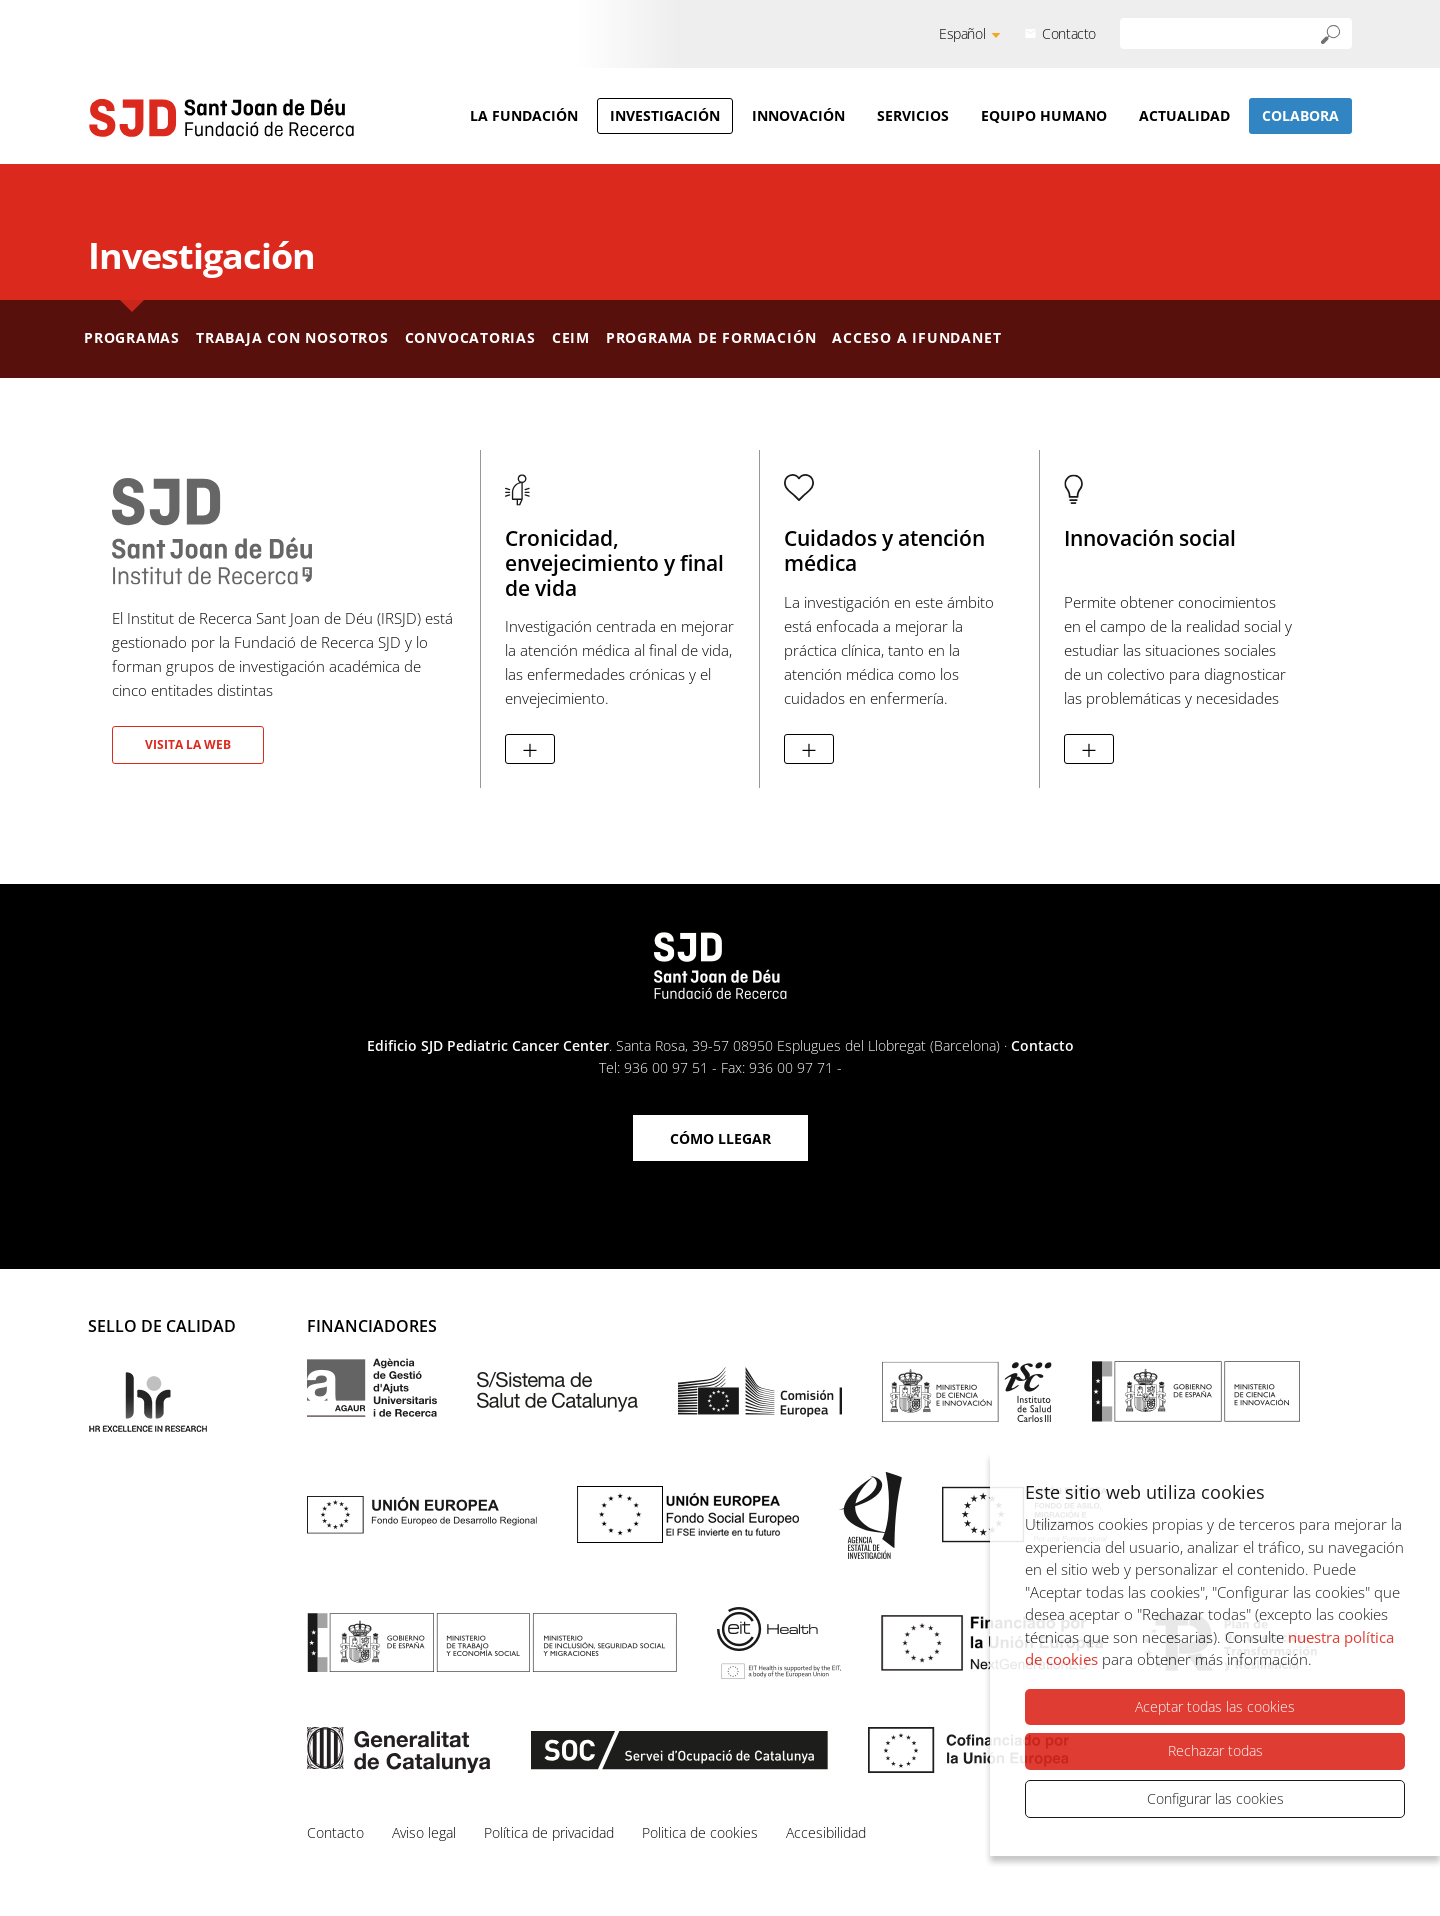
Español (962, 33)
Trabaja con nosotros (292, 337)
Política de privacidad (549, 1832)
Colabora (1300, 115)
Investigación (665, 115)
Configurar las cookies (1215, 1798)
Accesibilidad (826, 1832)
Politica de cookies (700, 1832)
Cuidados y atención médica (884, 550)
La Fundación (524, 115)
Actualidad (1184, 115)
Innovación (798, 115)
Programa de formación (711, 337)
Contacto (1069, 33)
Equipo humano (1044, 115)
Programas (132, 337)
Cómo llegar (720, 1138)
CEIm (571, 337)
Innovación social (1150, 538)
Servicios (913, 115)
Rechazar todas (1215, 1752)
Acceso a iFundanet (916, 337)
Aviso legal (424, 1832)
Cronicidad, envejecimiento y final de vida (614, 563)
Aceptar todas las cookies (1215, 1708)
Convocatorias (470, 337)
